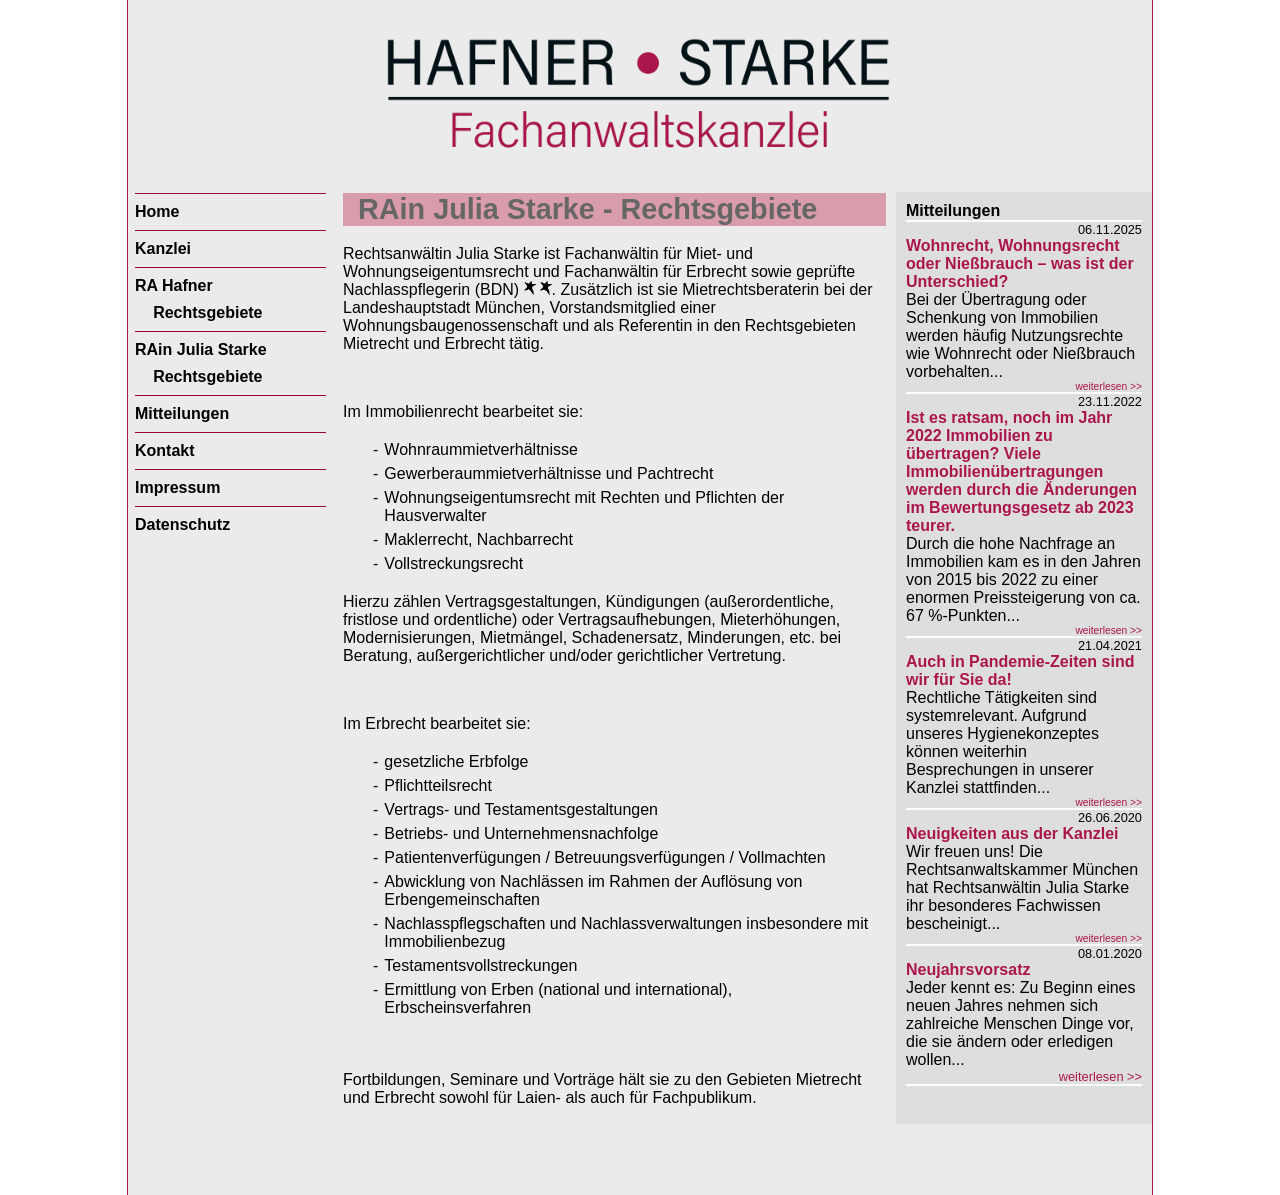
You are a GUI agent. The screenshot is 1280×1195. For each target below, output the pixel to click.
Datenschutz (182, 524)
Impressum (177, 487)
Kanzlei (163, 248)
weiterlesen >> (1108, 386)
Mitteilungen (182, 413)
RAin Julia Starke (201, 349)
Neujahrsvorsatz (968, 969)
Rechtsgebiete (207, 312)
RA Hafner (174, 285)
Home (157, 211)
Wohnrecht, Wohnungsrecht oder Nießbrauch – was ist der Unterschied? (1020, 263)
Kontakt (165, 450)
